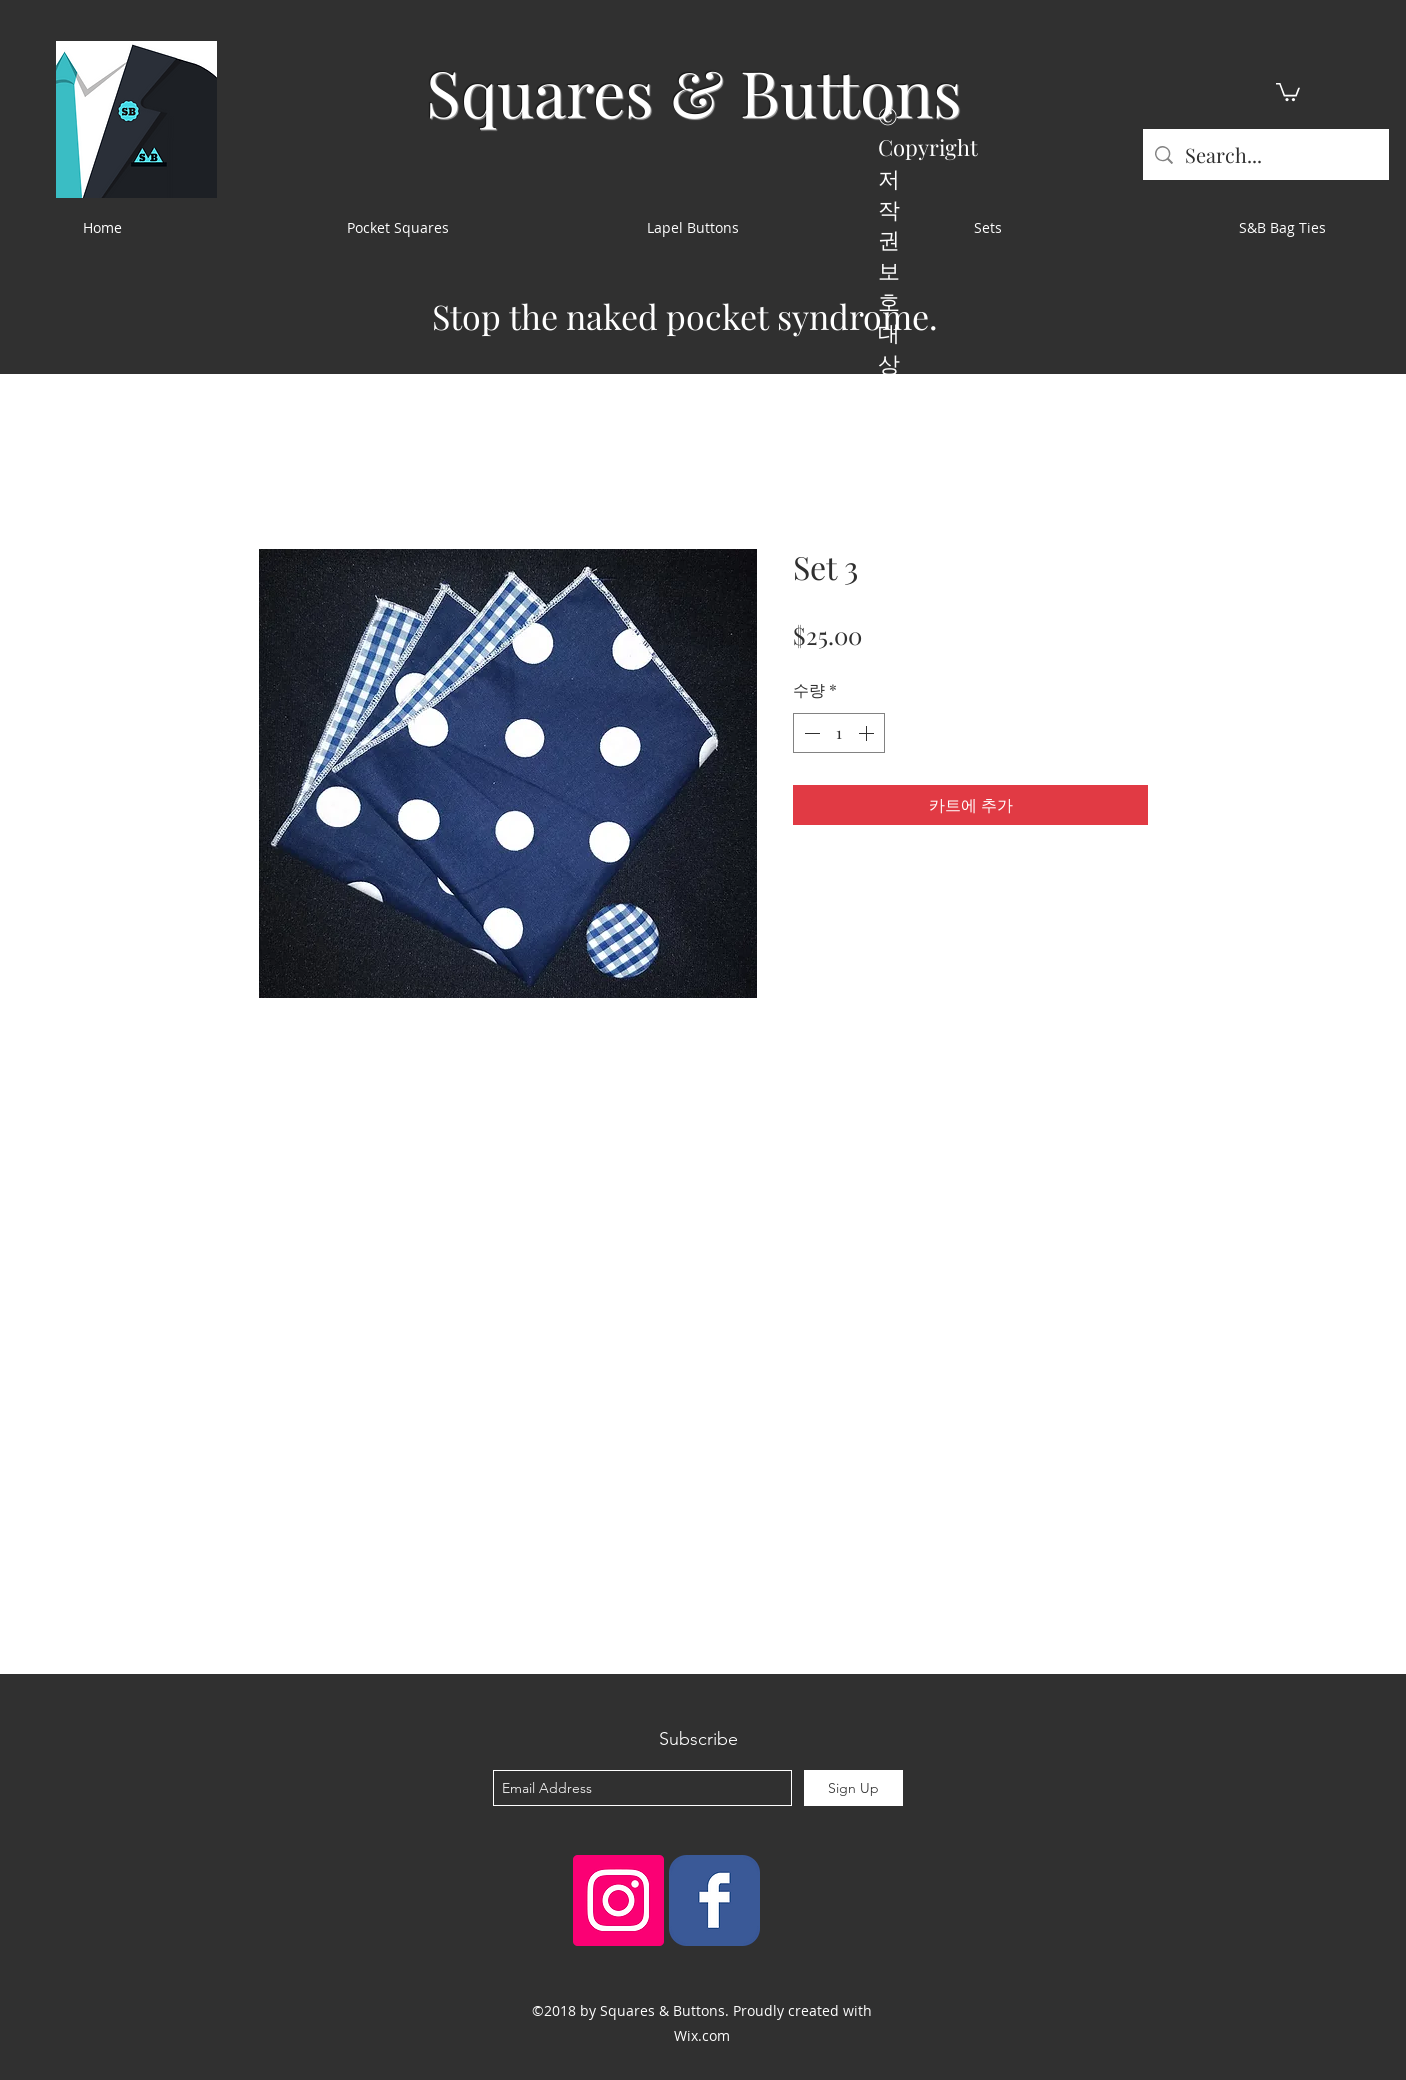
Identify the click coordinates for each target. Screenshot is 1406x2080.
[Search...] (1266, 154)
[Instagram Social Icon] (618, 1900)
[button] (1288, 91)
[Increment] (868, 733)
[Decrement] (810, 733)
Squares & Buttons (694, 91)
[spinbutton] (839, 733)
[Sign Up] (853, 1788)
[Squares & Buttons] (714, 1900)
